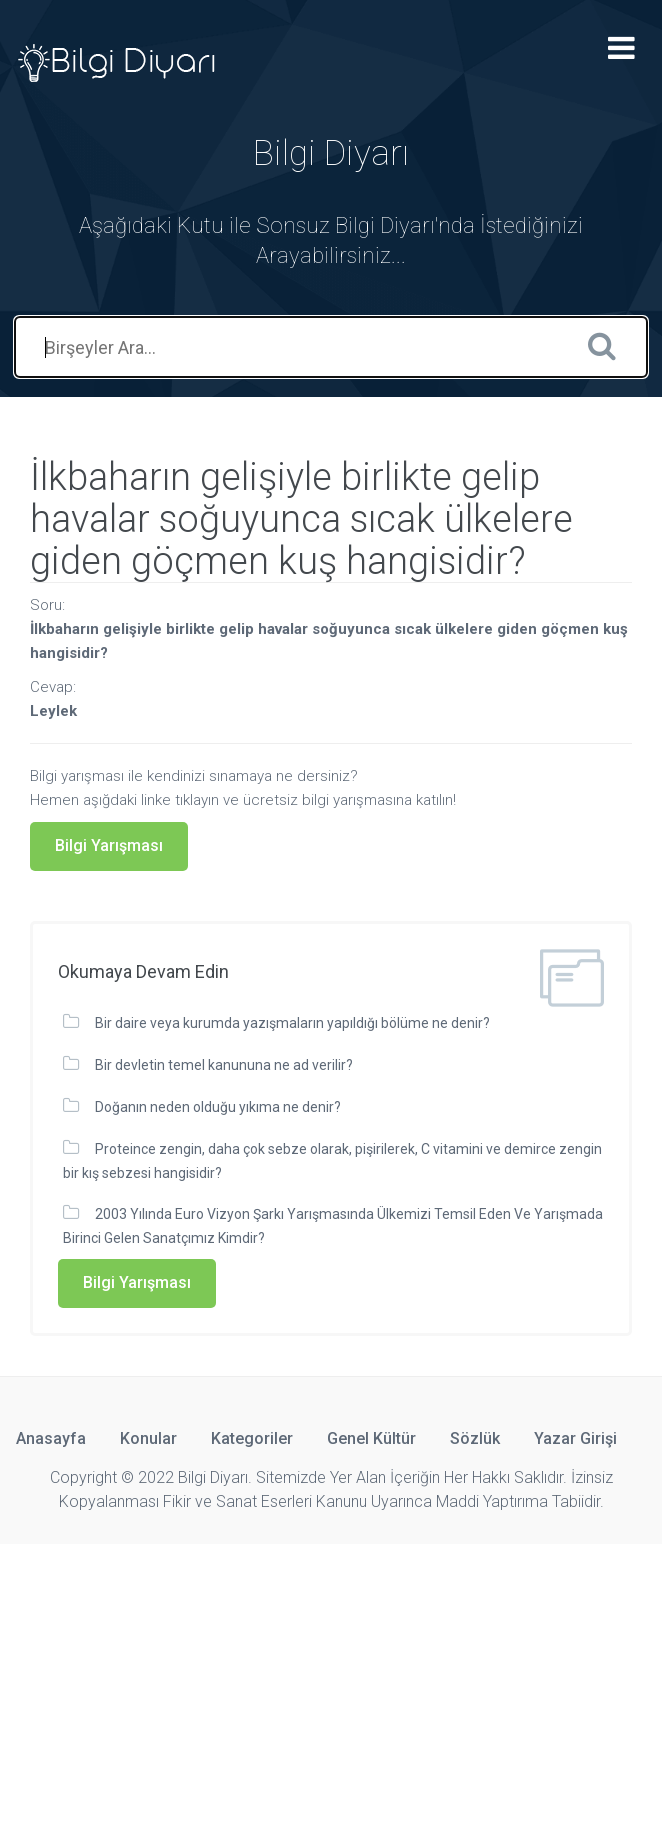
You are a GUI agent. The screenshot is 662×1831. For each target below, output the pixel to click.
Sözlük (475, 1438)
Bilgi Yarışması (109, 845)
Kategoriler (252, 1438)
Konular (148, 1438)
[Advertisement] (331, 1684)
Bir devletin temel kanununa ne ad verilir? (224, 1065)
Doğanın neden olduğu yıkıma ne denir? (218, 1107)
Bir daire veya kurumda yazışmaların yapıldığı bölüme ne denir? (292, 1023)
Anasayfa (51, 1438)
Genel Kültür (371, 1438)
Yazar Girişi (575, 1438)
